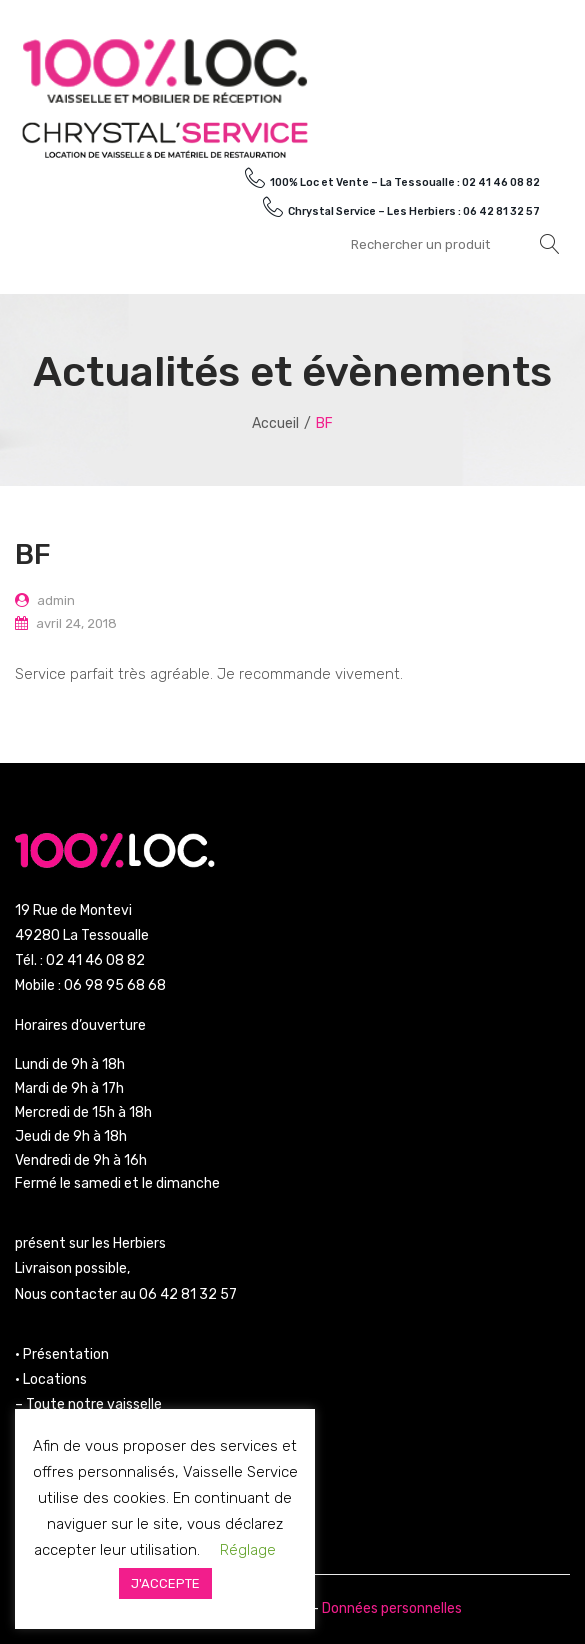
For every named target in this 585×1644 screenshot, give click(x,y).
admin (56, 600)
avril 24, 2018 (76, 623)
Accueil (275, 423)
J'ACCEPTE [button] (165, 1583)
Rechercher (550, 244)
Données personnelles (392, 1608)
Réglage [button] (248, 1550)
